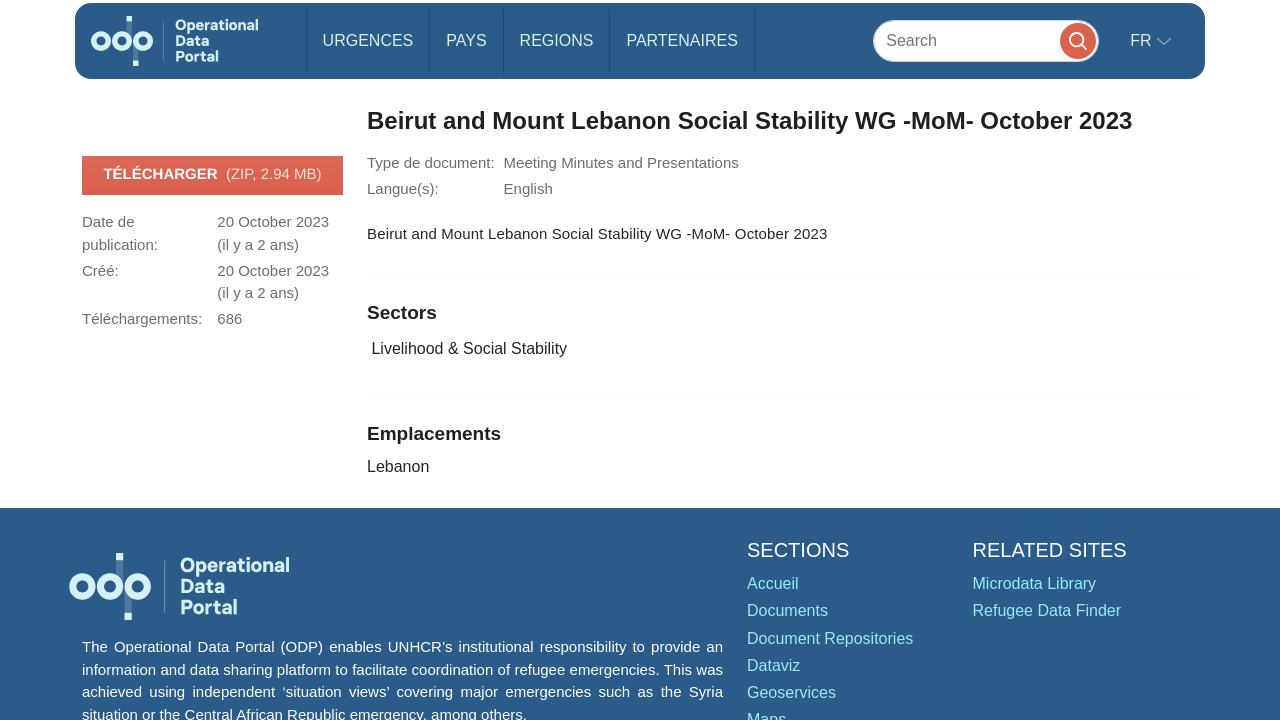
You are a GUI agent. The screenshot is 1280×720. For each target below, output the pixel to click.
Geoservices (791, 692)
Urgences (368, 40)
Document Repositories (830, 638)
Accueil (773, 583)
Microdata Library (1035, 583)
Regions (557, 40)
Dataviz (773, 665)
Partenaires (681, 40)
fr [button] (1143, 40)
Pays (466, 40)
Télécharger (212, 175)
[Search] (986, 40)
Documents (787, 610)
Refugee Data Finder (1047, 610)
